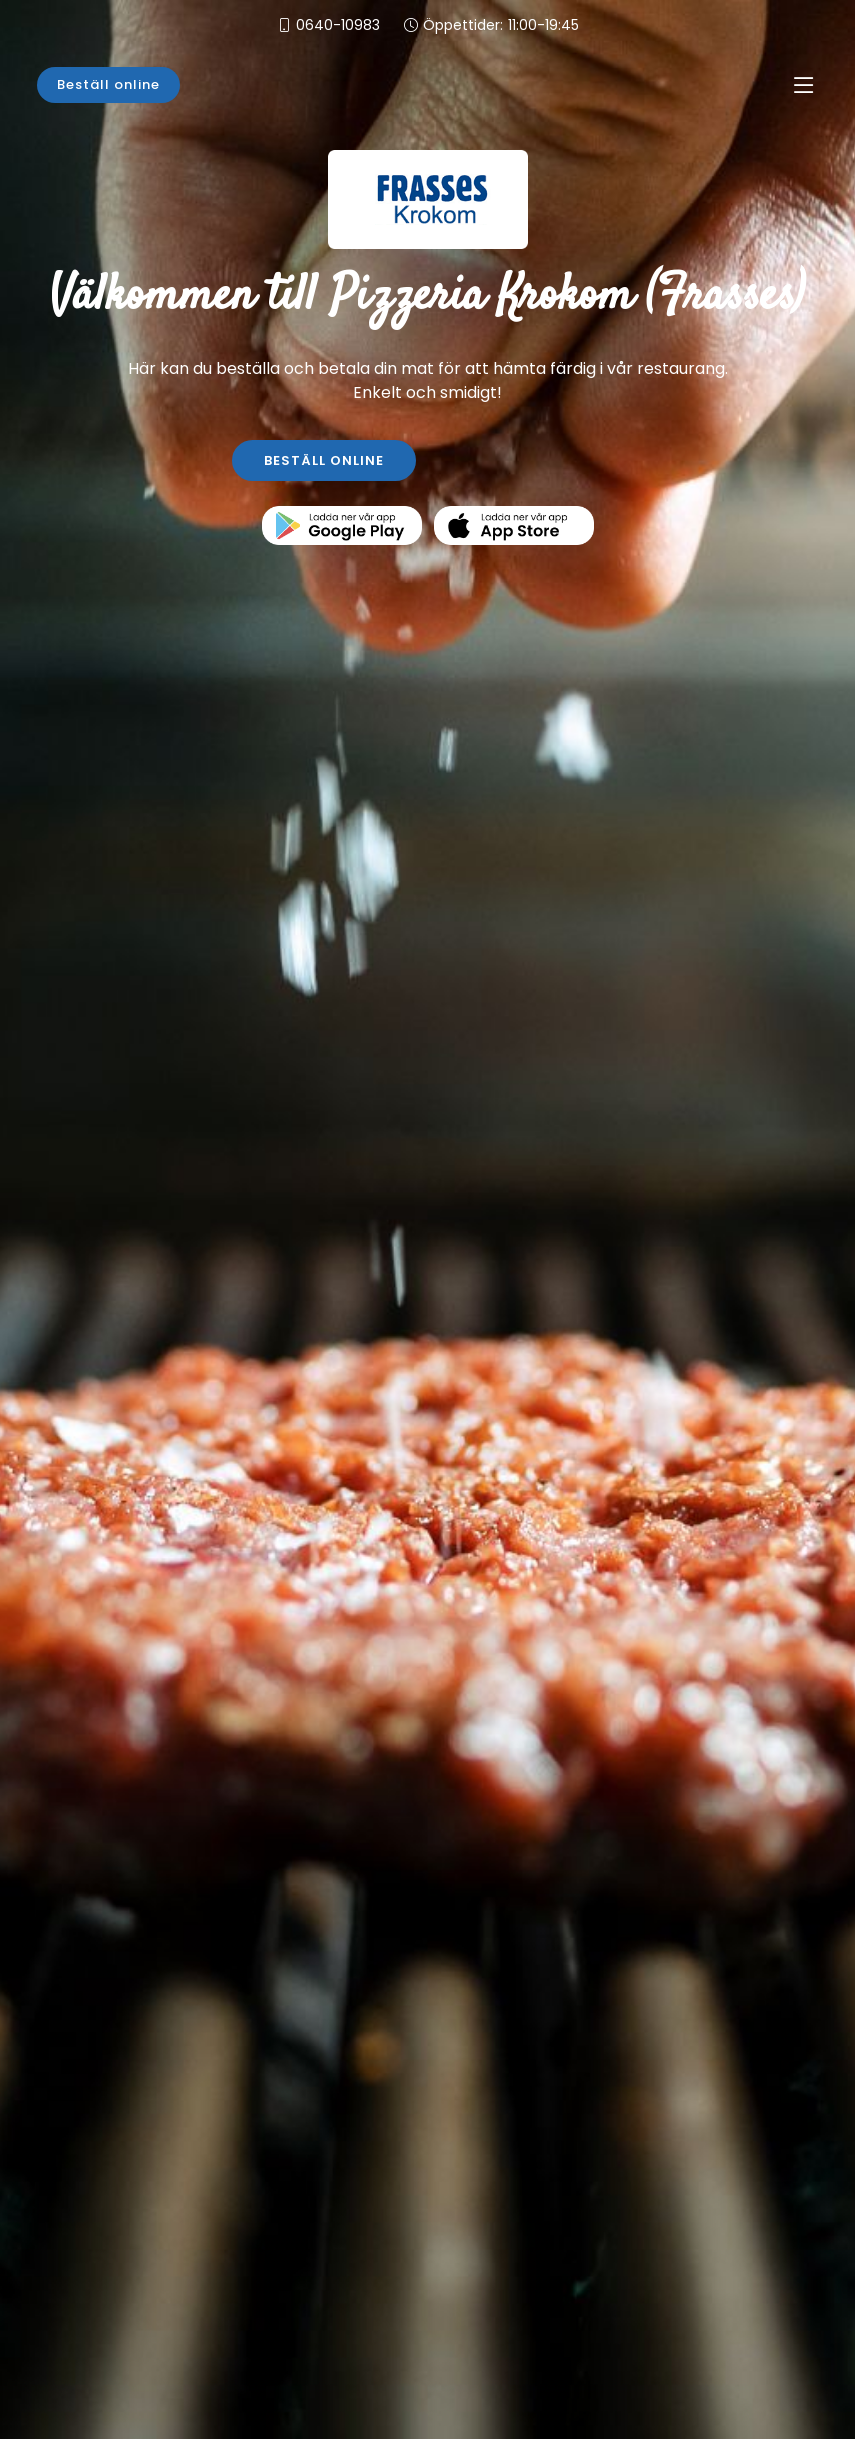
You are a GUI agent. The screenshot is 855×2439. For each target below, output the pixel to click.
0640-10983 (338, 25)
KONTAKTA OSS (531, 460)
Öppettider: (501, 25)
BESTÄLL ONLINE (324, 460)
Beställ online (108, 84)
